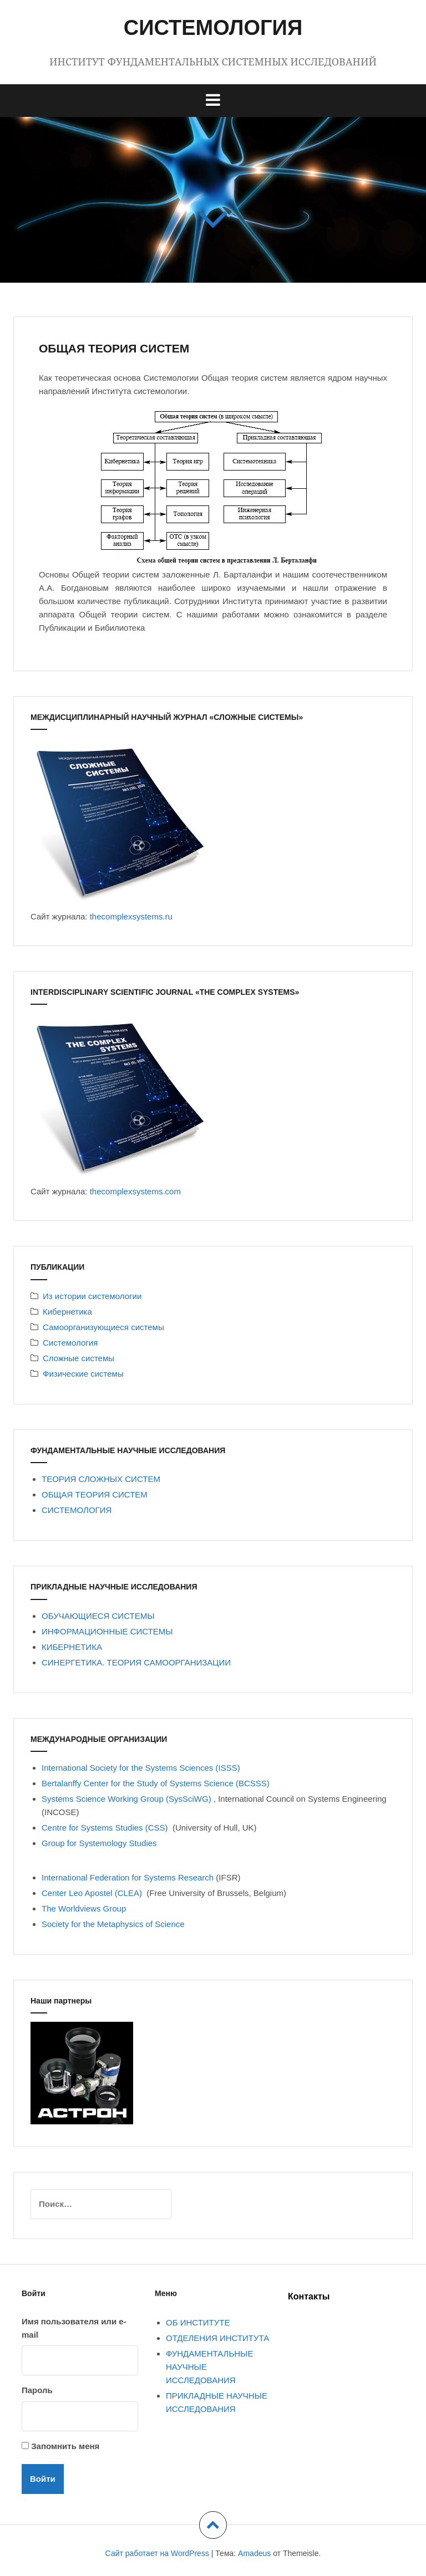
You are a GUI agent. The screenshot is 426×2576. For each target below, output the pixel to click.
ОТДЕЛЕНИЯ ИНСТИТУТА (217, 2338)
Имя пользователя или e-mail (74, 2328)
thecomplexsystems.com (135, 1191)
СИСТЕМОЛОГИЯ (213, 27)
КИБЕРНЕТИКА (72, 1647)
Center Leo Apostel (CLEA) (94, 1893)
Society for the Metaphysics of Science (113, 1924)
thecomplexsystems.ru (131, 916)
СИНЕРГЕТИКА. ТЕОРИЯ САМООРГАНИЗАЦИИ (136, 1662)
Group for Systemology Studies (99, 1843)
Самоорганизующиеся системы (103, 1327)
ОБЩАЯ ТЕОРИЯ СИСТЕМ (95, 1494)
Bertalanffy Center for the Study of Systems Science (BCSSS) (156, 1783)
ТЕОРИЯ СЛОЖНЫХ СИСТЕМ (101, 1479)
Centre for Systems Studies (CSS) (106, 1827)
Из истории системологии (92, 1296)
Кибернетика (67, 1311)
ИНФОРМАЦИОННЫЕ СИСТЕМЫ (107, 1631)
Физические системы (83, 1373)
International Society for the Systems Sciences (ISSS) (141, 1767)
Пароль (37, 2390)
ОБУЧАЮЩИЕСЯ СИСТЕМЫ (98, 1616)
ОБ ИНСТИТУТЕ (198, 2322)
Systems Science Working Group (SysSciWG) (128, 1798)
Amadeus (254, 2553)
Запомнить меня (65, 2446)
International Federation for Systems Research (128, 1877)
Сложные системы (78, 1358)
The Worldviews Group (85, 1908)
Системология (70, 1342)
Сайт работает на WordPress (157, 2553)
